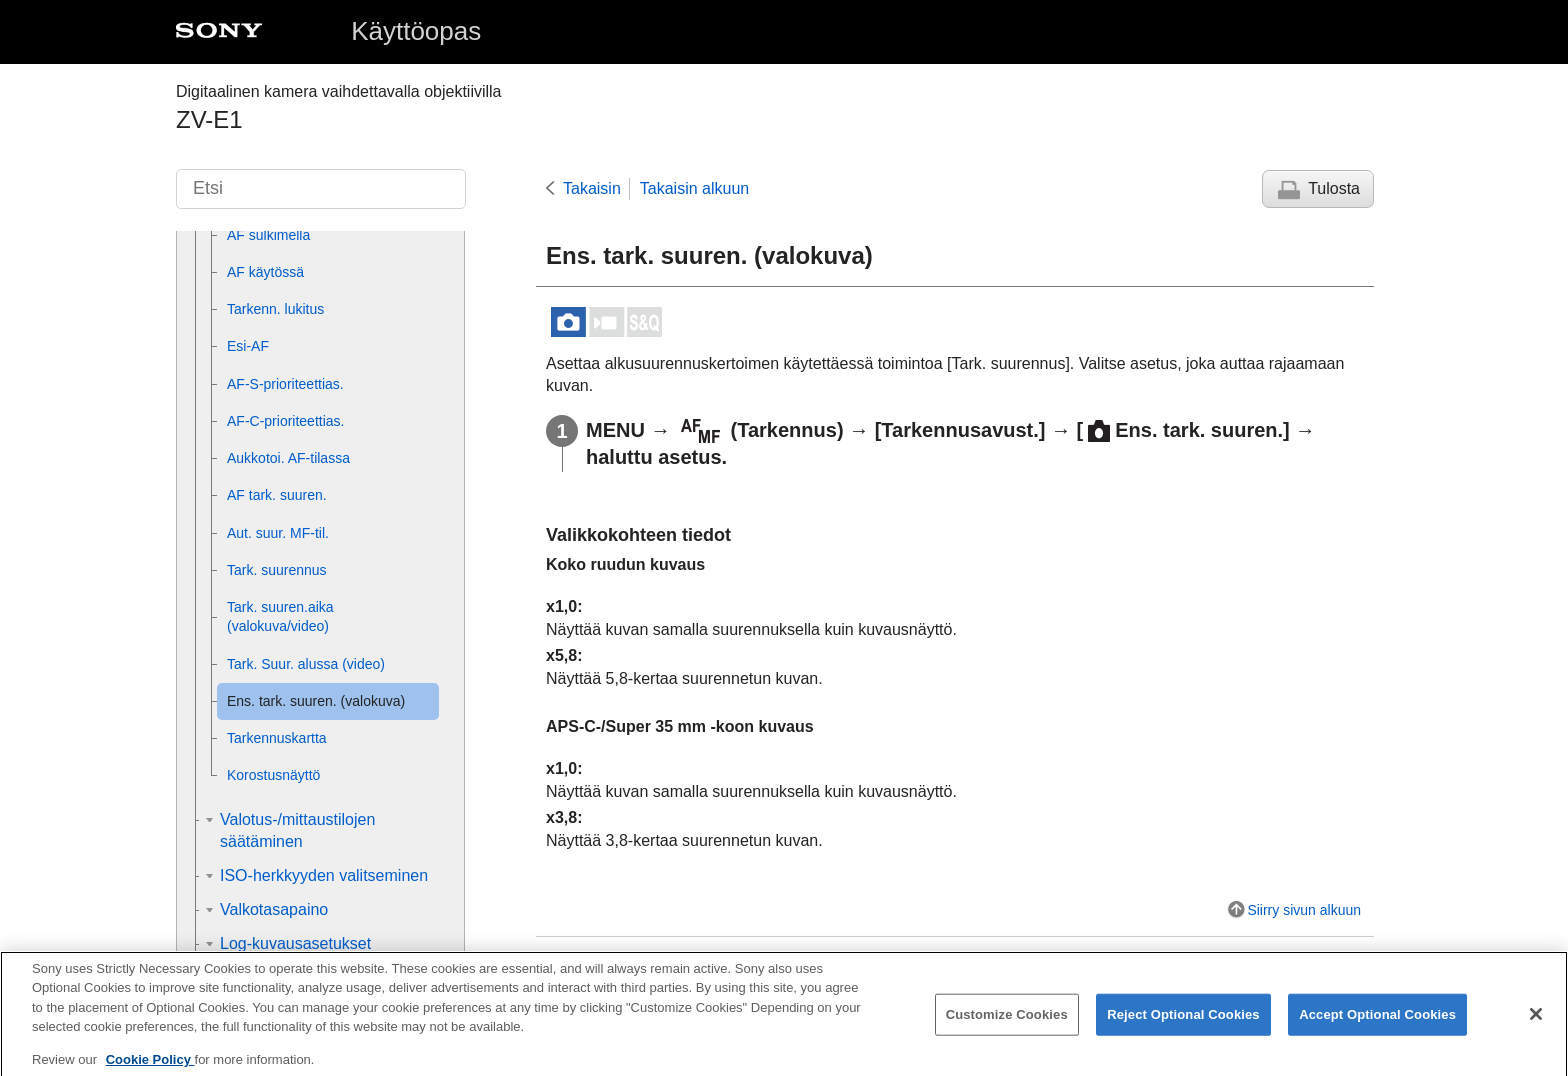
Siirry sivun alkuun (1304, 910)
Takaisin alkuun (694, 188)
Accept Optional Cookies (1377, 1028)
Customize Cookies (1007, 1028)
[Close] (1536, 1028)
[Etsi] (321, 189)
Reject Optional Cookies (1183, 1028)
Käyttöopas (416, 31)
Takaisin (592, 188)
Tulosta (1334, 188)
